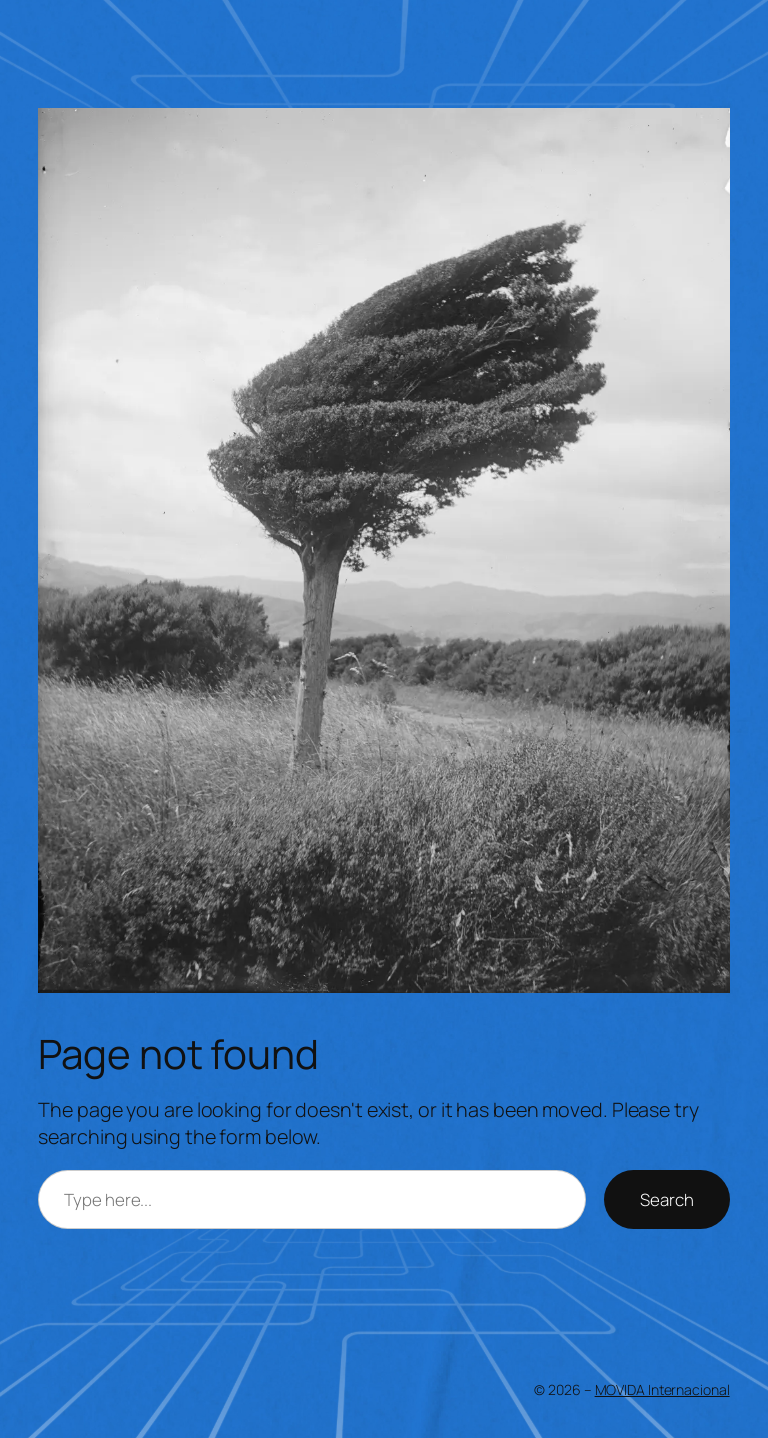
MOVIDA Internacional (662, 1389)
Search (666, 1199)
